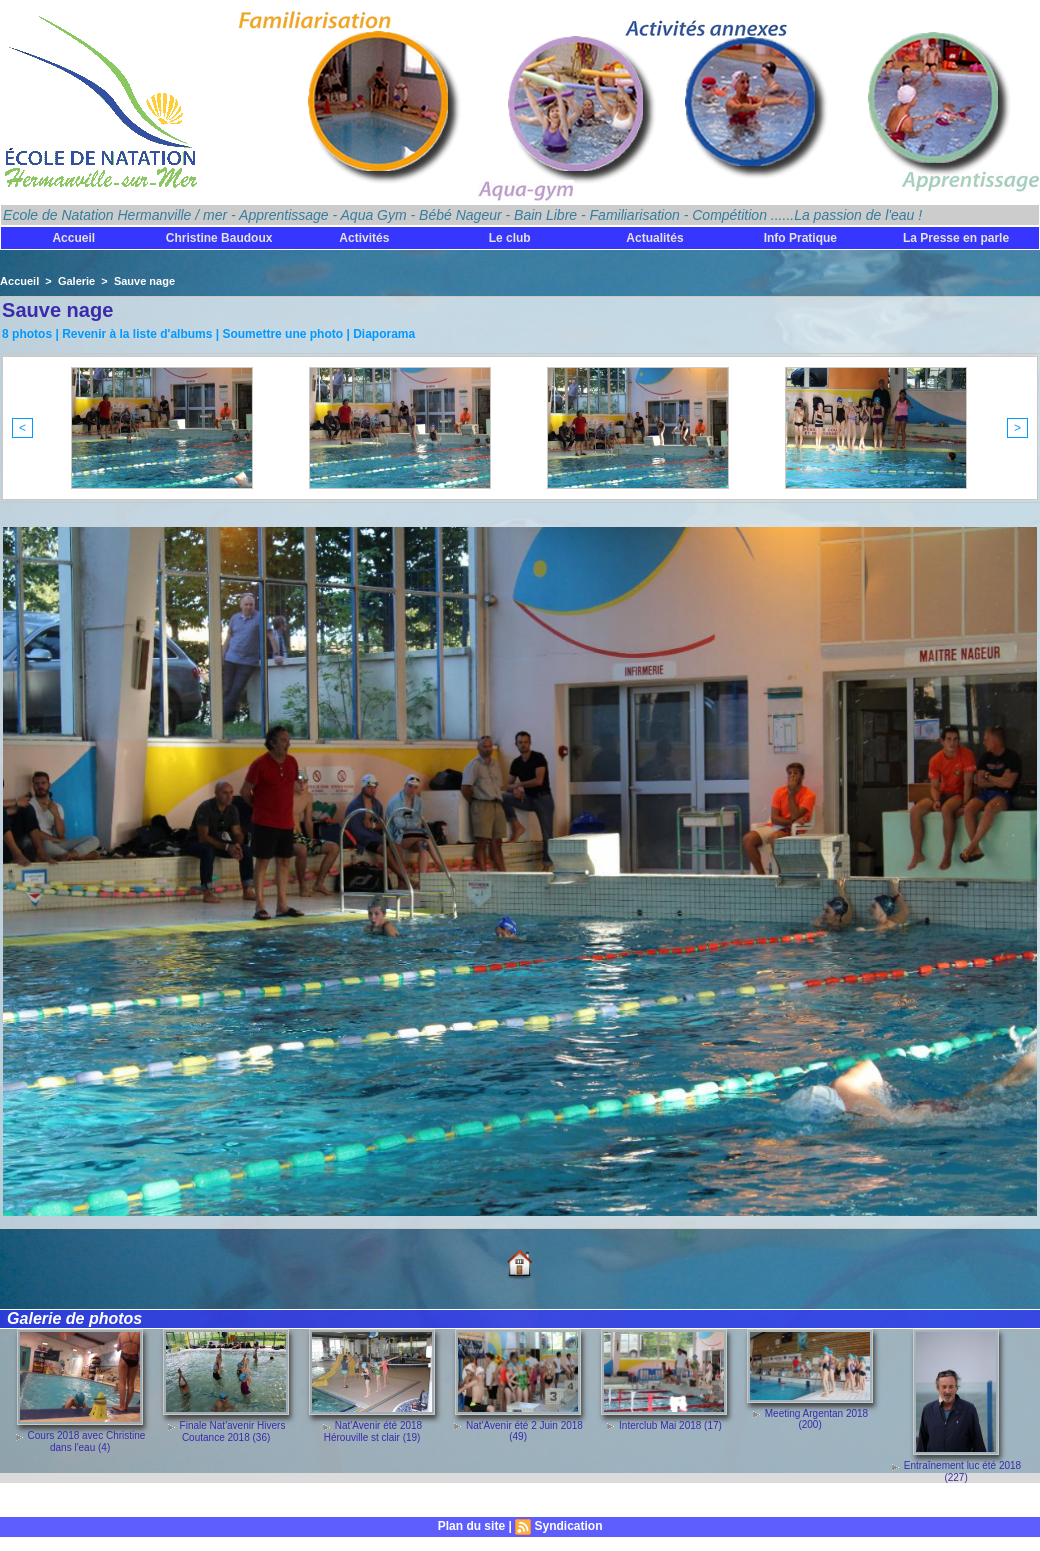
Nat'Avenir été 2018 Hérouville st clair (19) (373, 1431)
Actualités (654, 238)
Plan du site (471, 1526)
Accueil (73, 238)
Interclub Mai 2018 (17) (670, 1425)
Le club (510, 238)
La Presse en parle (956, 238)
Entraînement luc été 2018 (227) (962, 1471)
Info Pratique (800, 238)
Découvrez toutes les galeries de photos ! (115, 1501)
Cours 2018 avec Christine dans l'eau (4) (87, 1441)
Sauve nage (144, 281)
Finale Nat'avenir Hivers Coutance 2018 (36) (233, 1431)
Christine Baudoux (219, 238)
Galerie (76, 281)
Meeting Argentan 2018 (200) (816, 1419)
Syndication (568, 1526)
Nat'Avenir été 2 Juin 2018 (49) (524, 1431)
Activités (364, 238)
